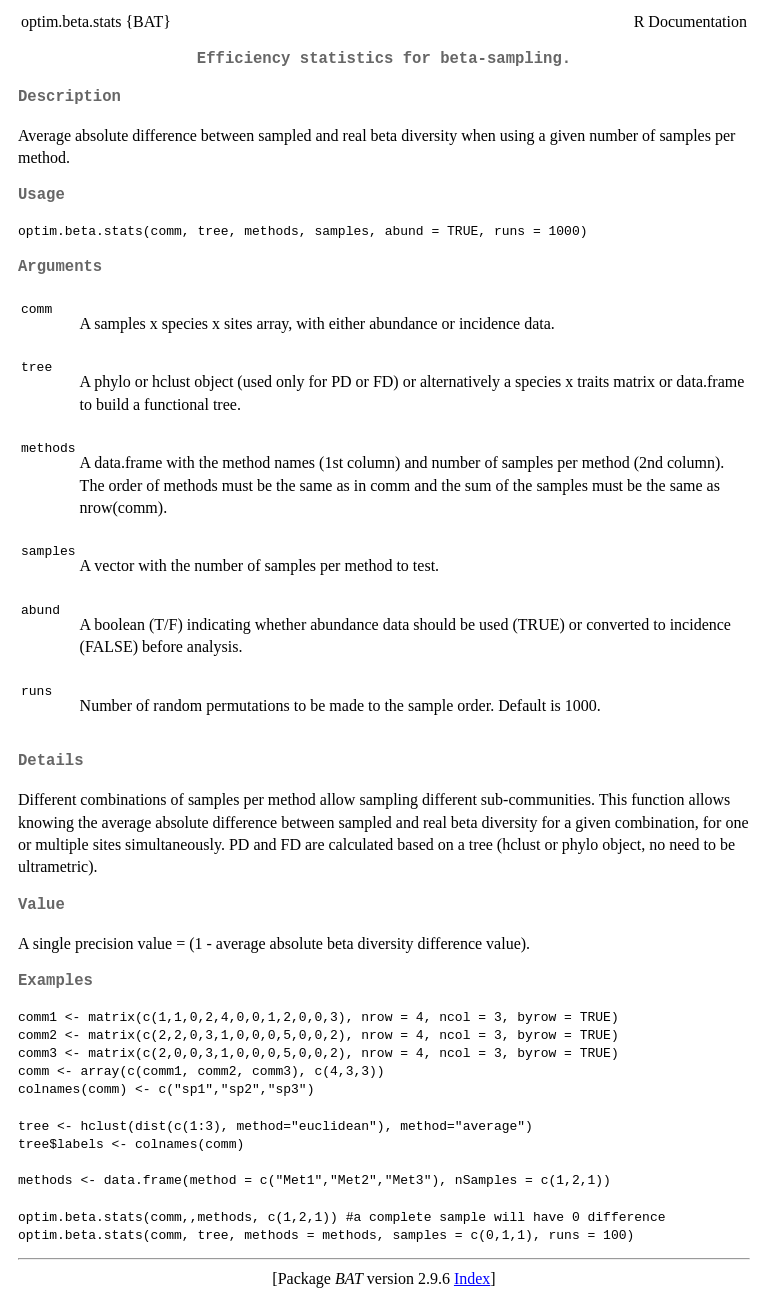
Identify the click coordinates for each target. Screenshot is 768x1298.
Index (472, 1278)
